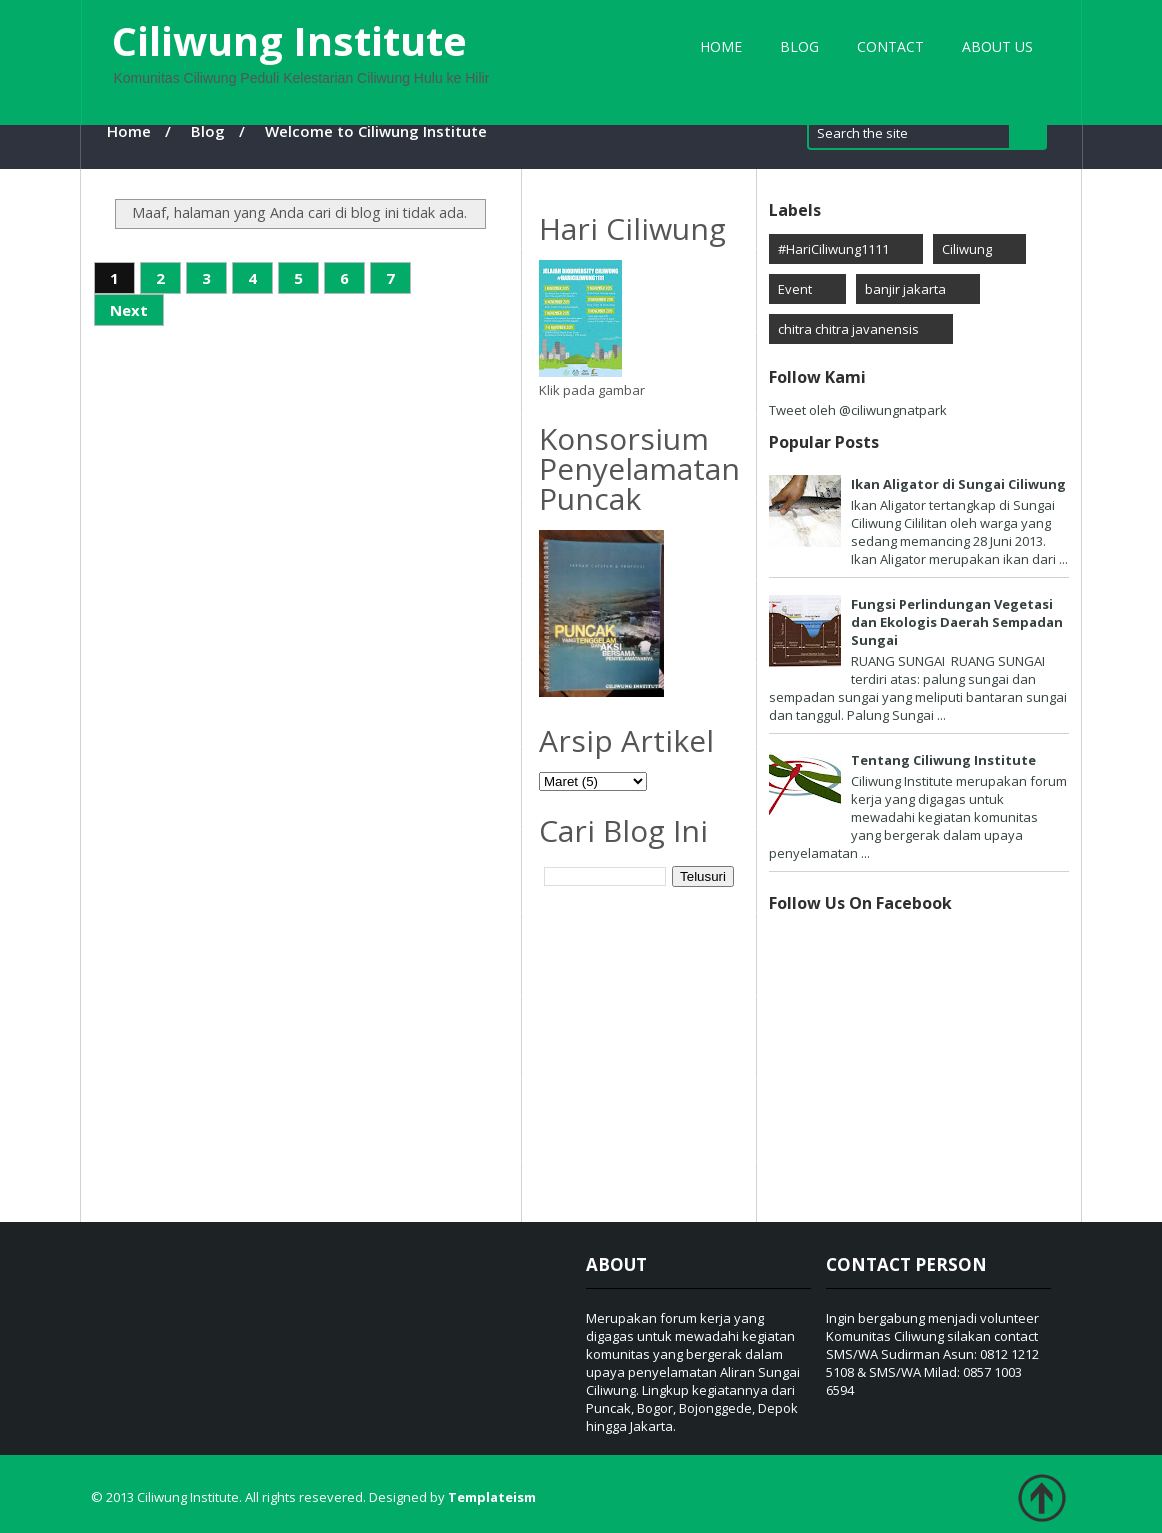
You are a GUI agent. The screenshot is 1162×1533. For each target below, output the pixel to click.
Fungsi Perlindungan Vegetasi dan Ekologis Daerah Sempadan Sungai (957, 622)
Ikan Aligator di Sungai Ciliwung (958, 484)
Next (129, 310)
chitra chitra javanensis (848, 329)
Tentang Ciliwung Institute (943, 760)
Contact (890, 46)
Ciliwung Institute (289, 40)
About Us (997, 46)
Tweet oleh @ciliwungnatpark (858, 410)
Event (795, 289)
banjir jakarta (905, 289)
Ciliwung (967, 249)
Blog (799, 46)
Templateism (492, 1497)
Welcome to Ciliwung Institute (376, 131)
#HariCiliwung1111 (833, 249)
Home (721, 46)
